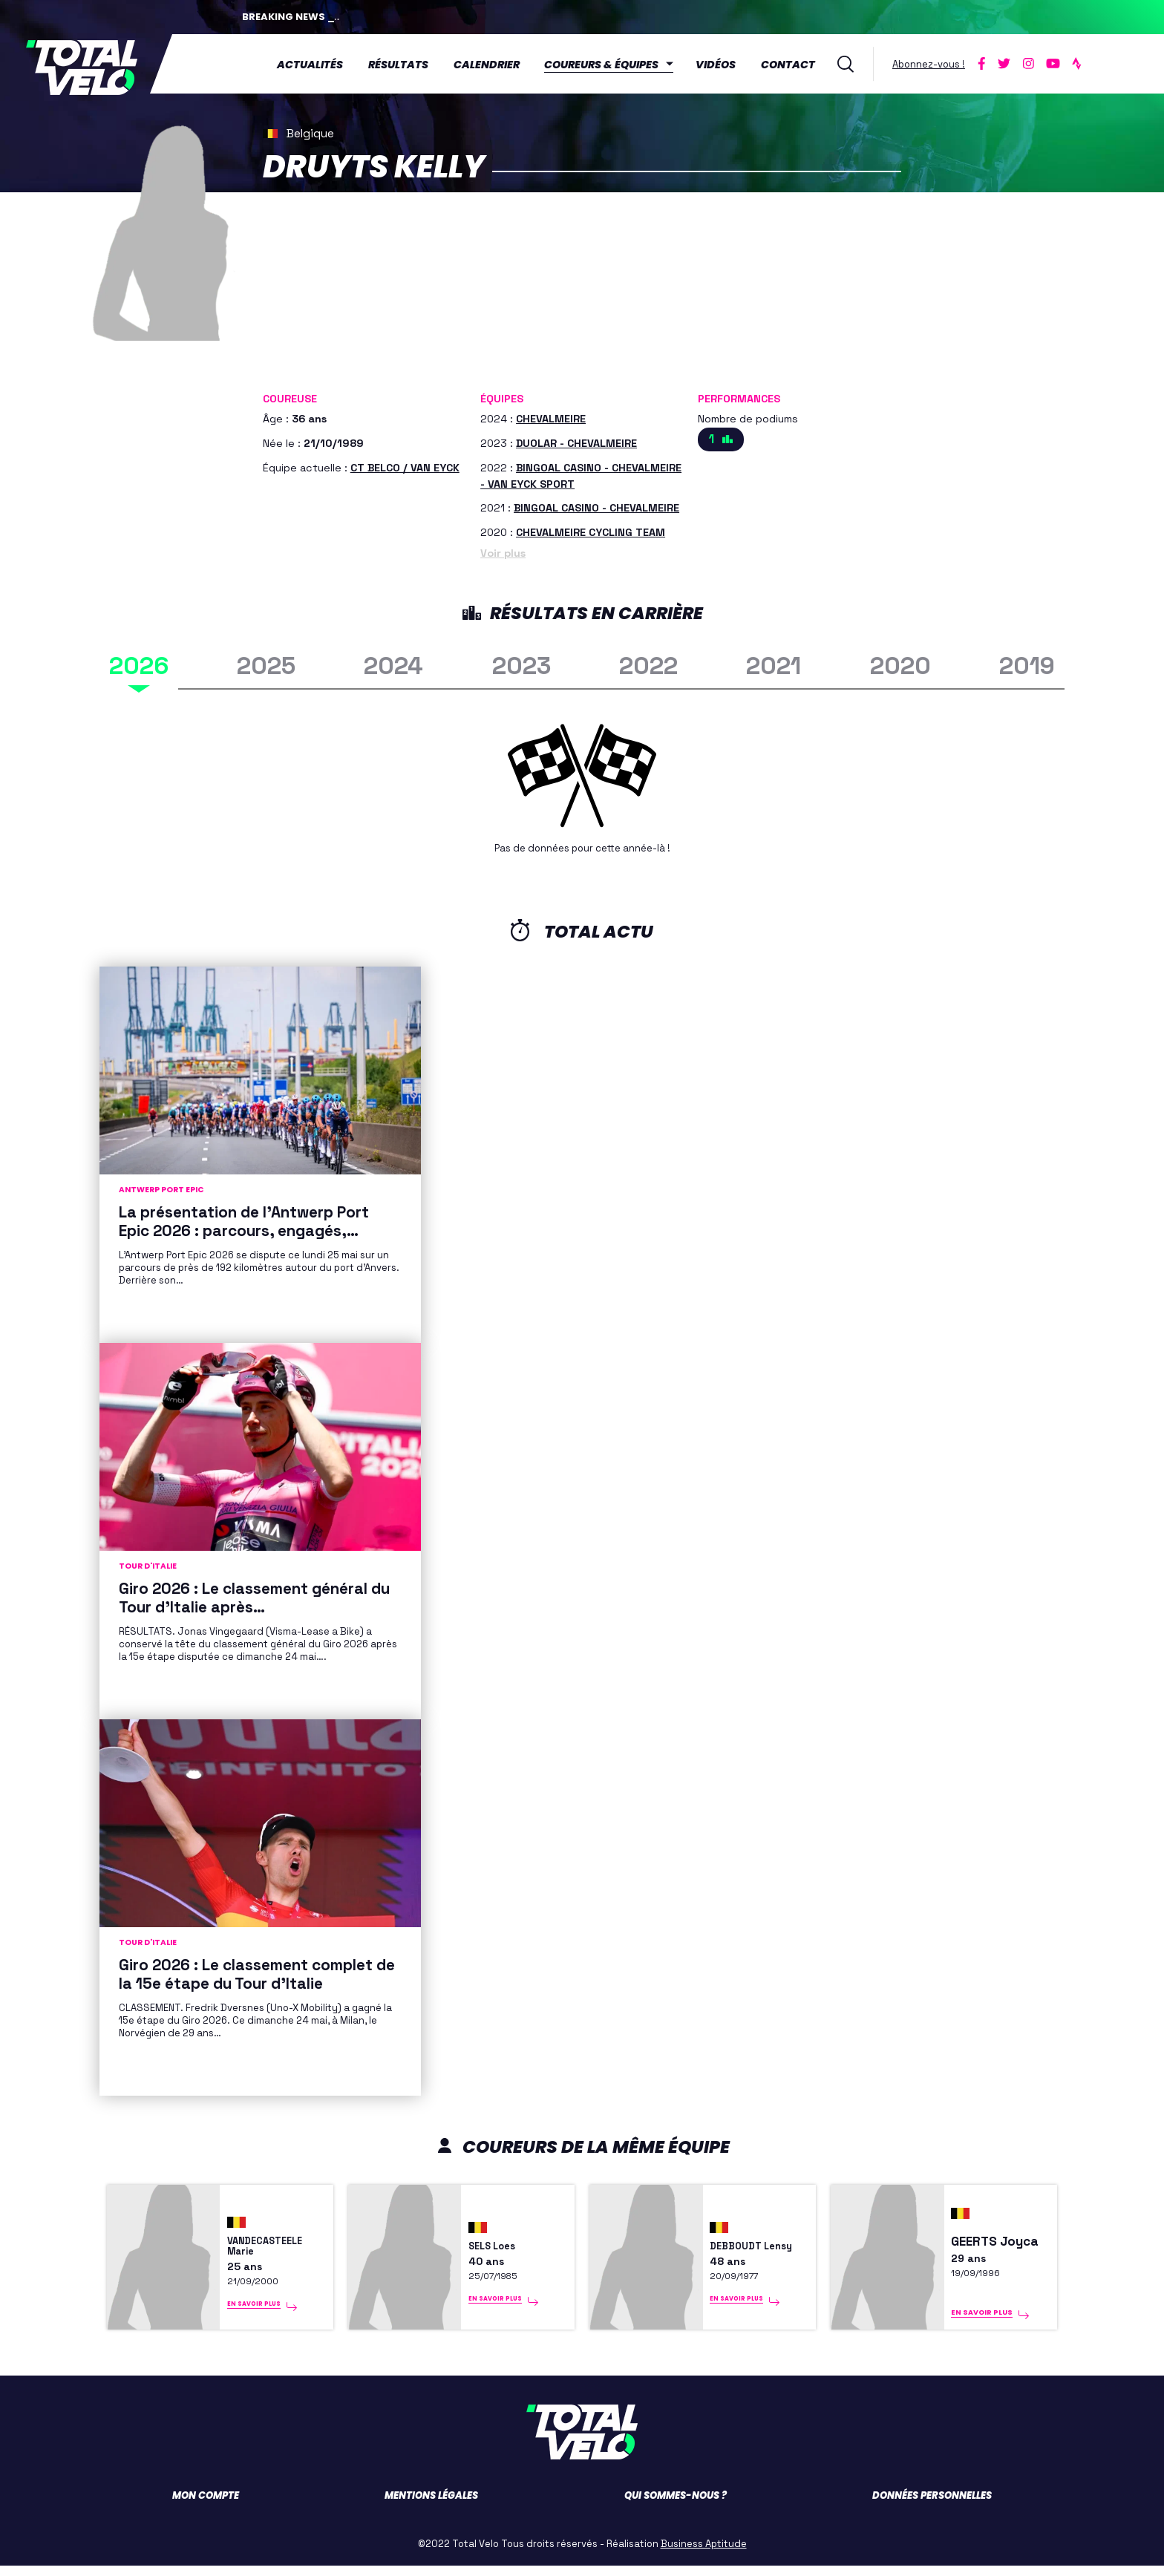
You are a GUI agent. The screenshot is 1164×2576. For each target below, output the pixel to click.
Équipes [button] (501, 395)
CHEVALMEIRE (551, 415)
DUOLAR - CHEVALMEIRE (576, 440)
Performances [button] (739, 395)
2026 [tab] (139, 662)
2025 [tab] (266, 662)
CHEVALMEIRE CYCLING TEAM (590, 529)
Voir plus (503, 549)
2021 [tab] (773, 662)
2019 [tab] (1027, 662)
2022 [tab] (648, 662)
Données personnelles (932, 2506)
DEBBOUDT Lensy (742, 2245)
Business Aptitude (704, 2554)
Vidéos (722, 63)
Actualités (316, 63)
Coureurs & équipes (608, 63)
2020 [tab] (900, 662)
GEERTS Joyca (995, 2244)
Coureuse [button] (290, 395)
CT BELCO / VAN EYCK (405, 464)
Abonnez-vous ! (934, 62)
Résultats (404, 63)
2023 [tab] (521, 662)
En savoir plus (258, 2322)
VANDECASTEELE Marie (276, 2245)
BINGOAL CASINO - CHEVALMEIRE (596, 504)
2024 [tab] (393, 662)
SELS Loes (500, 2244)
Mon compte (205, 2506)
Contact (794, 63)
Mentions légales (431, 2506)
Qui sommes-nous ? (675, 2506)
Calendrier (493, 63)
